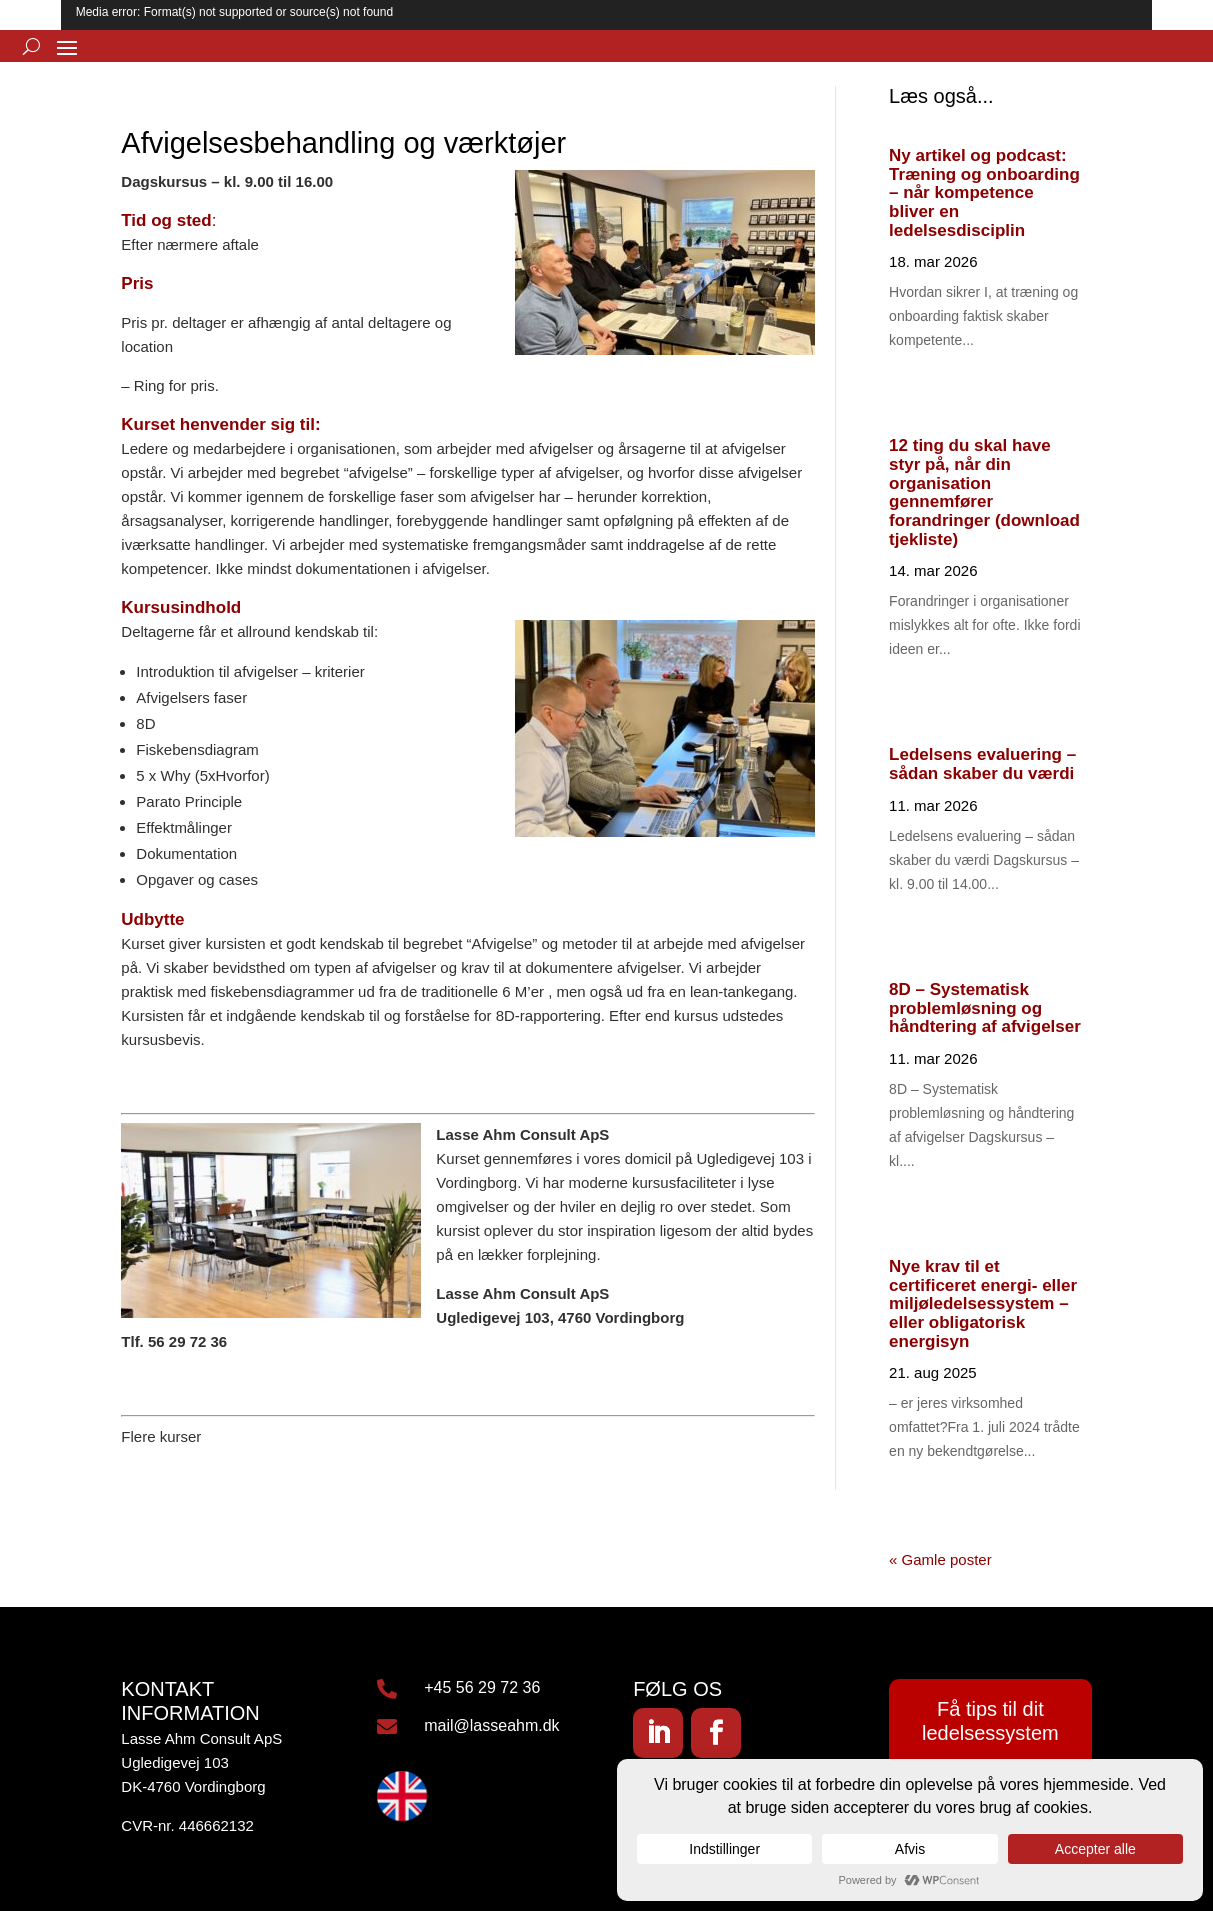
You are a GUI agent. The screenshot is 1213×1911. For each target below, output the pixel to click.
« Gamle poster (940, 1559)
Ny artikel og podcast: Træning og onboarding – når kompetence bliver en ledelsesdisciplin (984, 193)
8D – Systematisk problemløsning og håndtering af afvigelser (985, 1008)
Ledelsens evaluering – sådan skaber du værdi (982, 764)
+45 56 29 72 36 (482, 1687)
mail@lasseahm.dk (491, 1725)
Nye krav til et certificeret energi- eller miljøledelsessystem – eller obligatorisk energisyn (983, 1304)
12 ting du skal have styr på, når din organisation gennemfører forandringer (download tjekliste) (984, 492)
